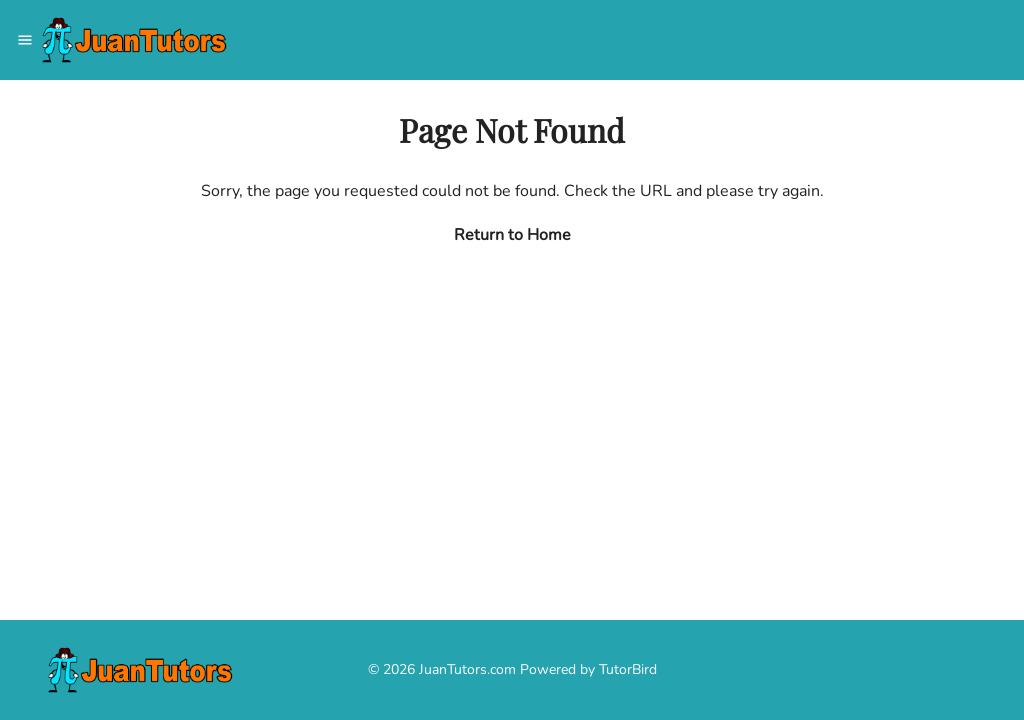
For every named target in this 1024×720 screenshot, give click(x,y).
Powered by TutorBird (588, 669)
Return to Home (512, 235)
